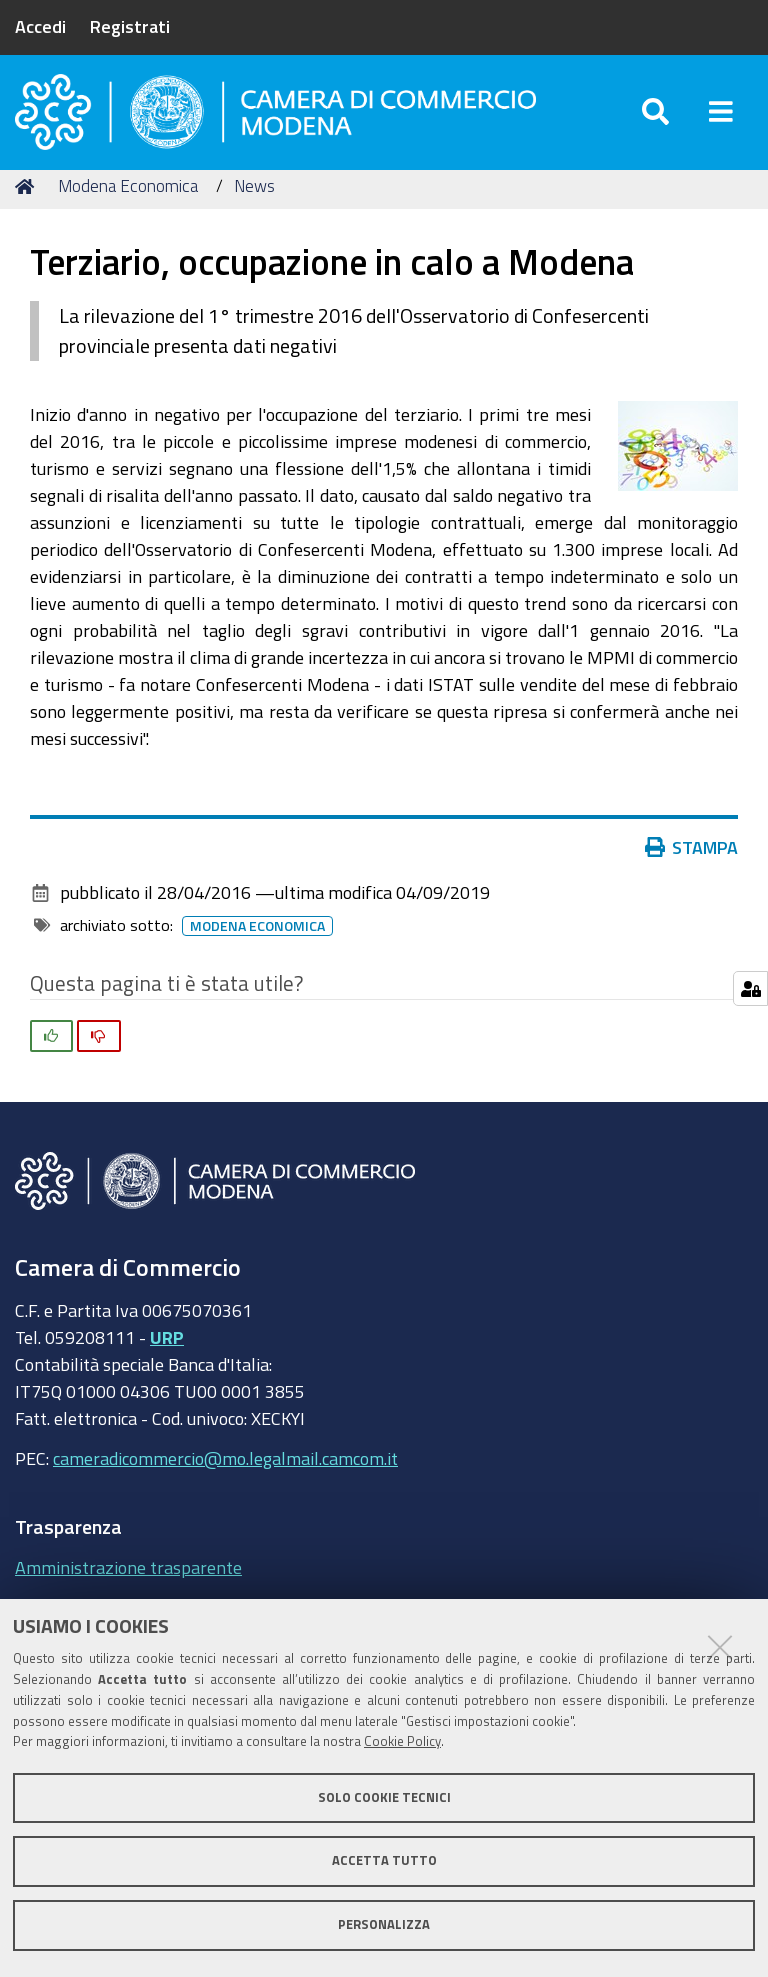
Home (28, 202)
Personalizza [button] (384, 1924)
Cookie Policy (402, 1741)
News (254, 202)
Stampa (692, 864)
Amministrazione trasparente (128, 1583)
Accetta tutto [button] (384, 1860)
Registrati (130, 26)
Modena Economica (128, 202)
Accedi (40, 26)
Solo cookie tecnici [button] (384, 1797)
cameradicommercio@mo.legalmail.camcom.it (225, 1475)
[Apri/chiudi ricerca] (655, 119)
